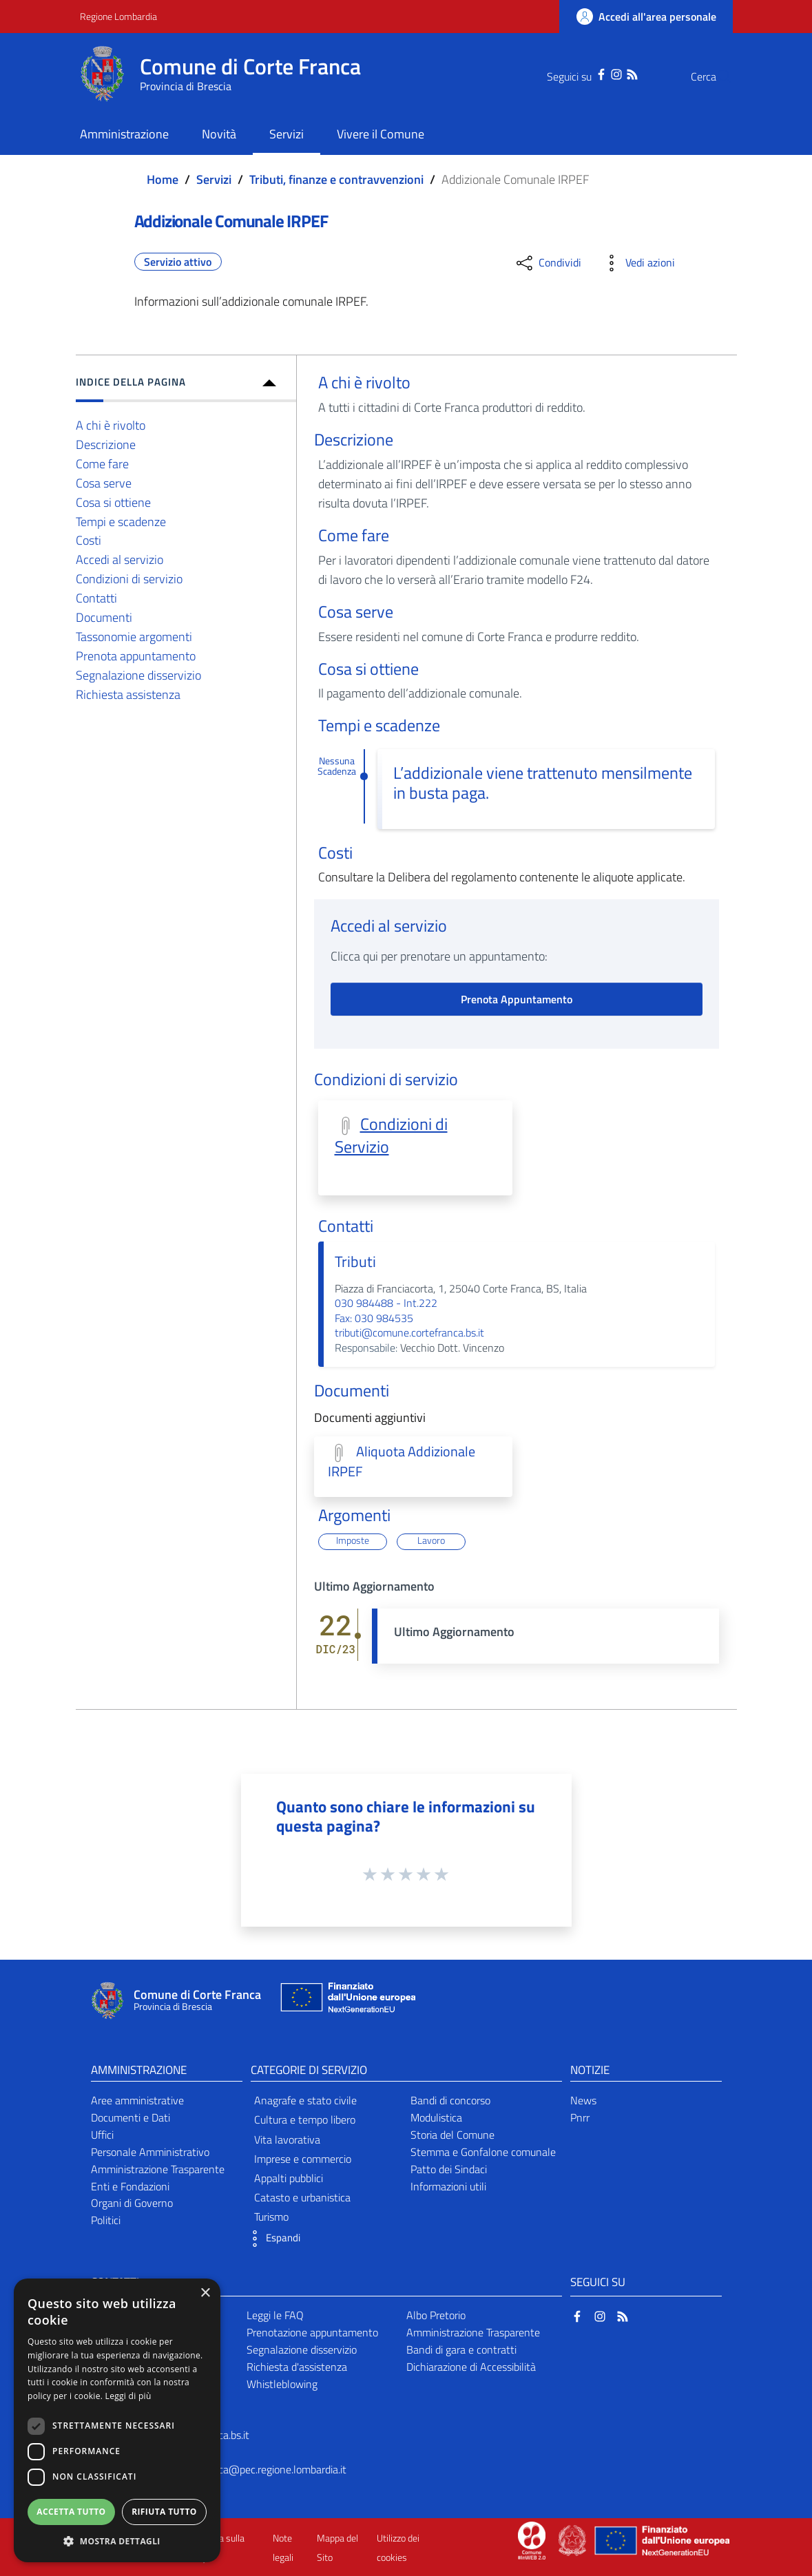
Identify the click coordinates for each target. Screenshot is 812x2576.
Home (162, 179)
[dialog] (117, 2420)
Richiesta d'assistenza (297, 2366)
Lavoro (431, 1541)
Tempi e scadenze (121, 521)
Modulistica (436, 2117)
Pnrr (580, 2117)
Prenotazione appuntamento (312, 2332)
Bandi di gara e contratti (461, 2349)
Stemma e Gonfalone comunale (483, 2152)
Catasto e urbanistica (302, 2197)
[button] (272, 2239)
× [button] (205, 2293)
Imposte (352, 1541)
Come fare (102, 463)
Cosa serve (104, 483)
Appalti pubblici (288, 2178)
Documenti (104, 617)
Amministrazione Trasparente (158, 2169)
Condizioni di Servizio (391, 1135)
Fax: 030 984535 (374, 1318)
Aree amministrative (137, 2100)
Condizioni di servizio (129, 578)
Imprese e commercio (302, 2158)
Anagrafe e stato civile (305, 2100)
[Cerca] (716, 76)
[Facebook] (574, 73)
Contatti (96, 598)
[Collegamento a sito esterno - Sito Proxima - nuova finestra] (531, 2539)
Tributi (355, 1261)
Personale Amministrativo (150, 2152)
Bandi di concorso (450, 2100)
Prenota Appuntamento (516, 999)
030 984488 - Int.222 (386, 1303)
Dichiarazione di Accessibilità (471, 2366)
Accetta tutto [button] (71, 2511)
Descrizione (106, 444)
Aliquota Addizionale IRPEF (401, 1461)
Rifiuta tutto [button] (164, 2511)
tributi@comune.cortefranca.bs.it (409, 1332)
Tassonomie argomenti (134, 636)
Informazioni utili (448, 2186)
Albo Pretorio (436, 2315)
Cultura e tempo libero (304, 2119)
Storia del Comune (452, 2134)
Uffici (102, 2134)
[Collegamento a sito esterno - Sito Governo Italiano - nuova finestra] (573, 2539)
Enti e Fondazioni (130, 2186)
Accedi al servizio (119, 559)
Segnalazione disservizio (138, 675)
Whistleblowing (282, 2384)
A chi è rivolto (110, 425)
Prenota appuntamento (136, 656)
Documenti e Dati (130, 2117)
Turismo (271, 2216)
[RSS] (605, 73)
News (583, 2100)
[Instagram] (589, 73)
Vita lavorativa (287, 2139)
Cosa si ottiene (113, 502)
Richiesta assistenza (128, 694)
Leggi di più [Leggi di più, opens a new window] (128, 2396)
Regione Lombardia (118, 16)
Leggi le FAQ (275, 2315)
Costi (88, 540)
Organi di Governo (132, 2203)
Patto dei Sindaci (448, 2169)
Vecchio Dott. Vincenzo (450, 1347)
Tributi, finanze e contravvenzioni (336, 179)
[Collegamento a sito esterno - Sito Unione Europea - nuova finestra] (346, 2001)
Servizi (213, 179)
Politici (106, 2220)
